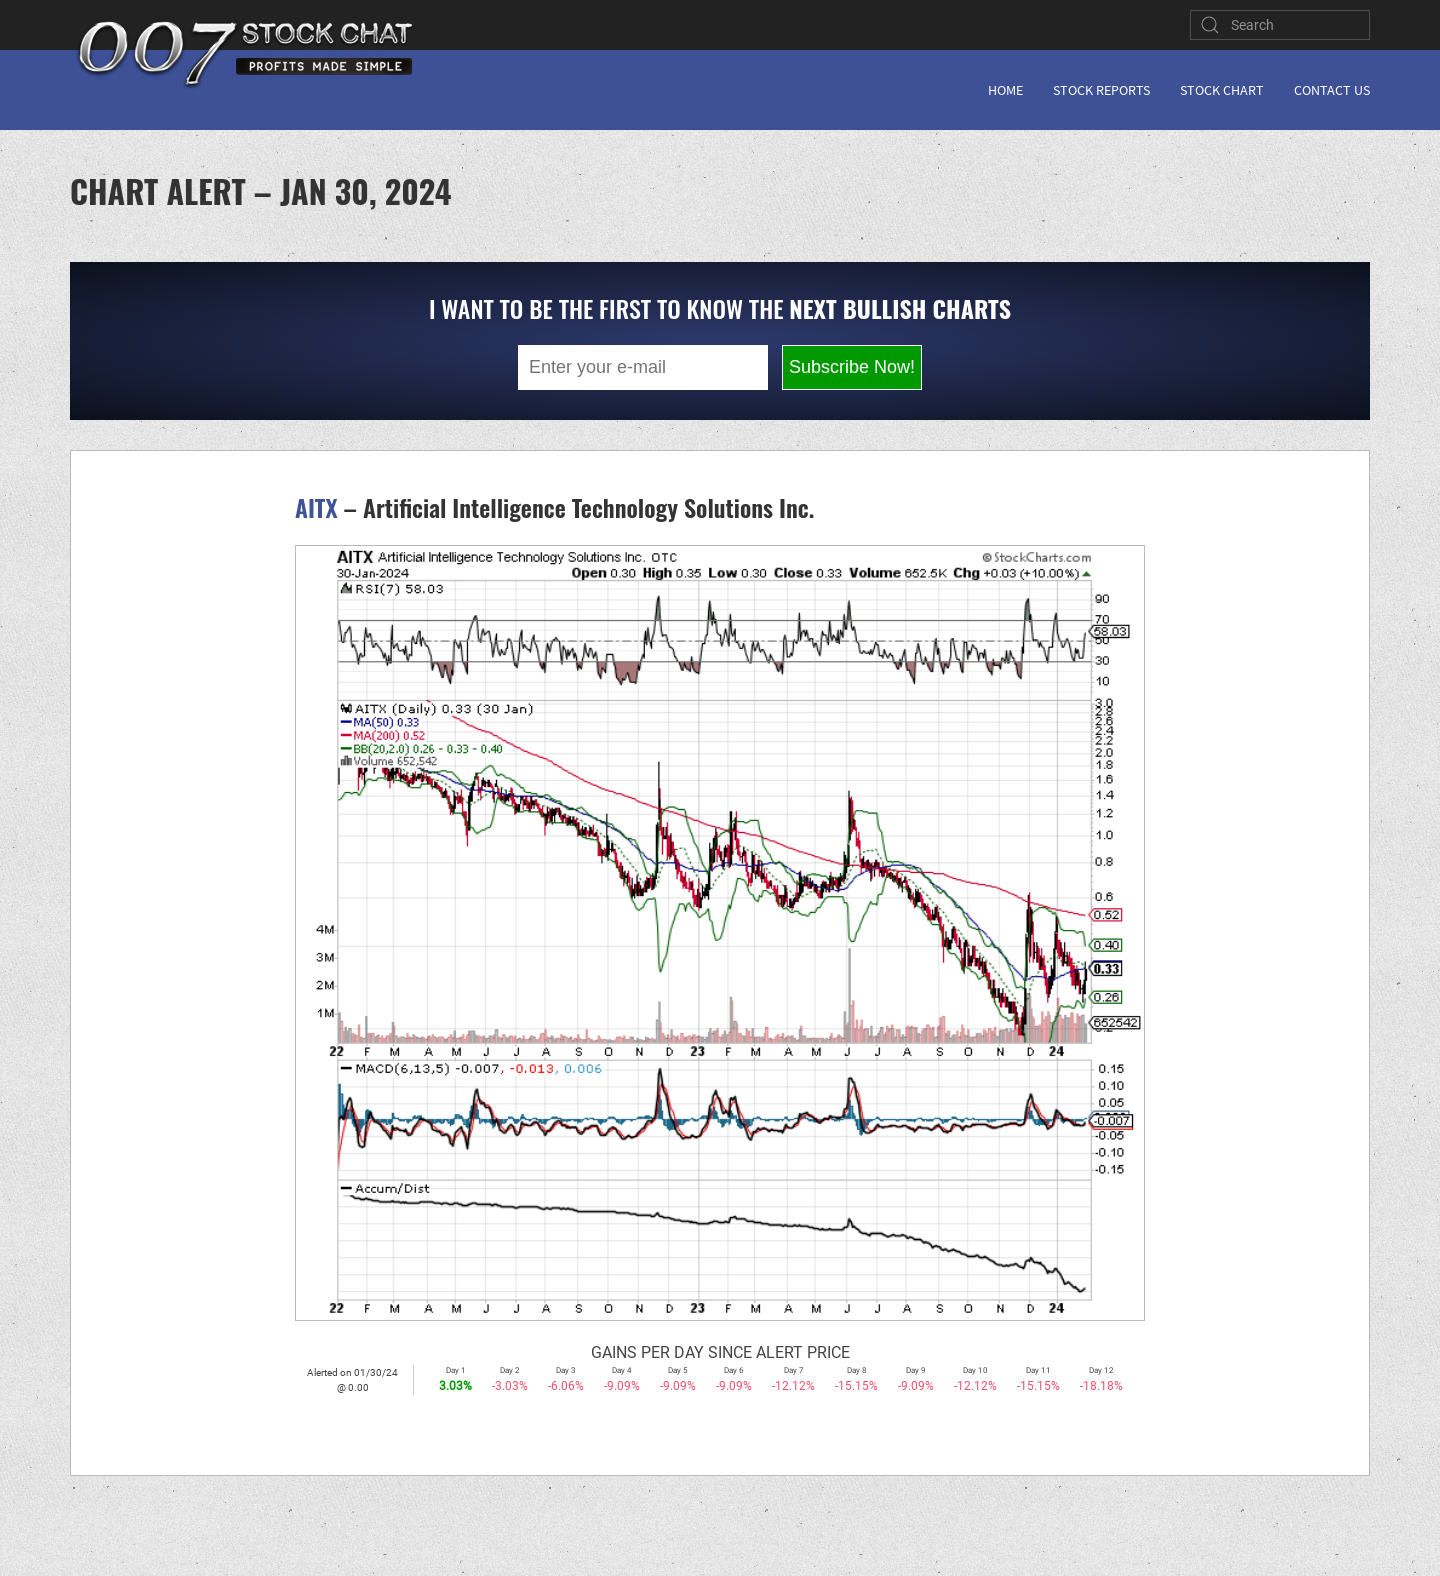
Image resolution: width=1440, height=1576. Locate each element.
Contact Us (1332, 90)
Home (1005, 90)
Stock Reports (1101, 90)
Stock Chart (1222, 90)
